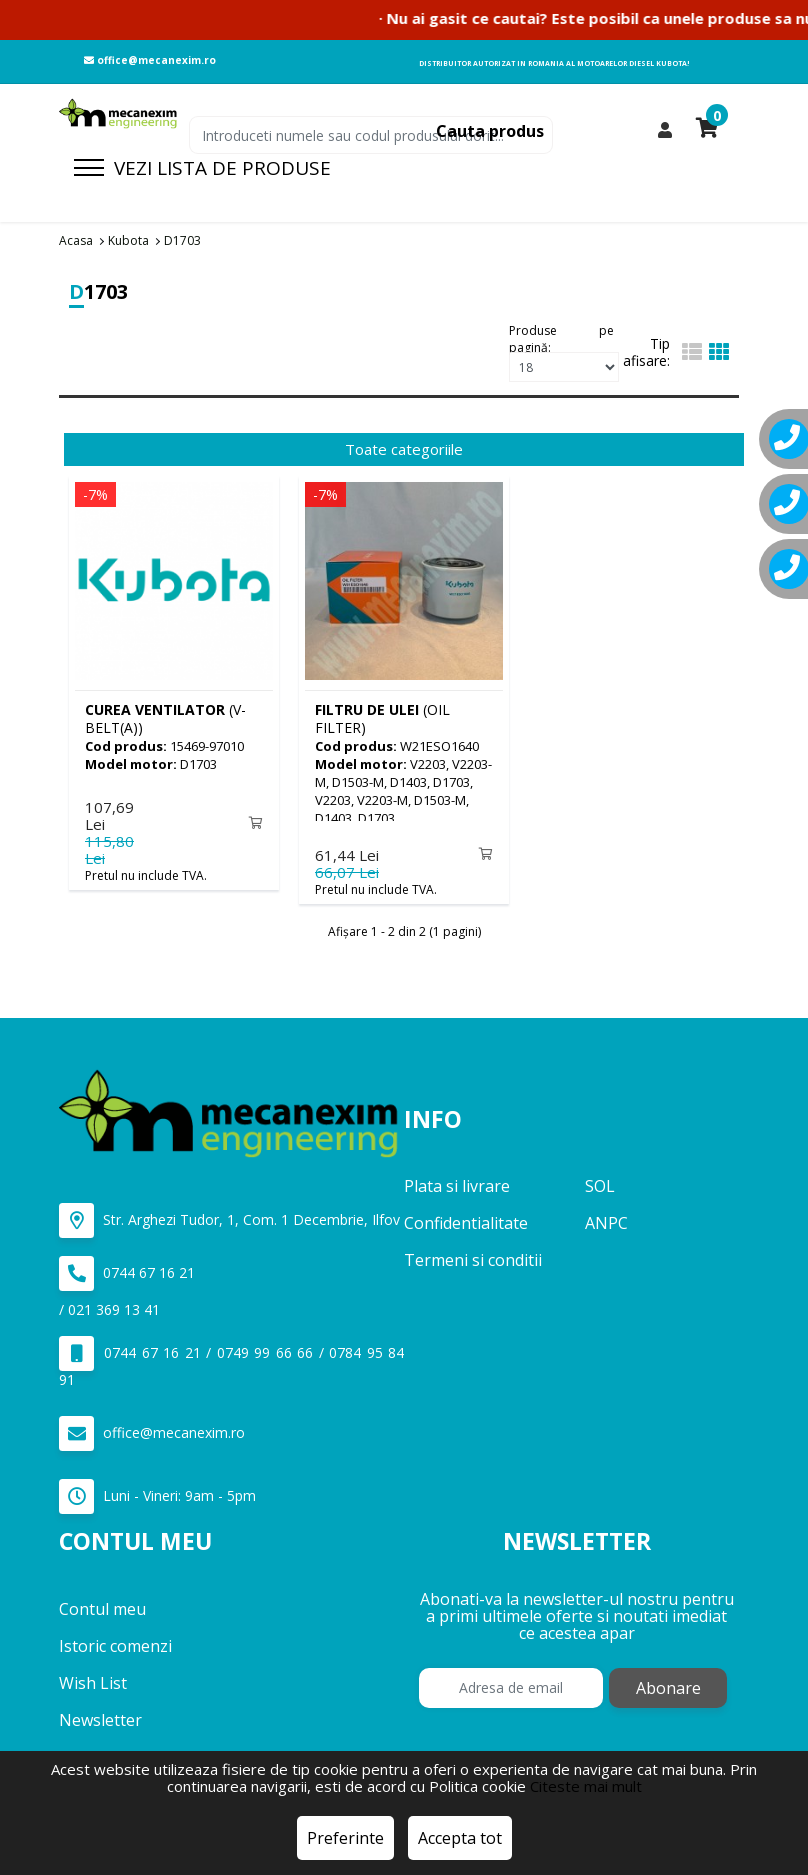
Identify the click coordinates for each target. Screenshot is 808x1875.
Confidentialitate (466, 1223)
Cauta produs (490, 131)
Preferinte (345, 1838)
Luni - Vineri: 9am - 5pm (157, 1496)
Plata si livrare (457, 1186)
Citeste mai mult (586, 1786)
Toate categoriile (404, 449)
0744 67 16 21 (127, 1273)
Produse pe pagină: (561, 337)
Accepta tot (460, 1838)
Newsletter (100, 1719)
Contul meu (102, 1608)
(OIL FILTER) (382, 718)
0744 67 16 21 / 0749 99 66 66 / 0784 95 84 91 (231, 1362)
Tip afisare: (646, 352)
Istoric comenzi (115, 1645)
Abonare (668, 1687)
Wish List (93, 1682)
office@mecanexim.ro (150, 60)
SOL (600, 1186)
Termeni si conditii (473, 1260)
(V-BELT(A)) (165, 718)
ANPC (606, 1223)
